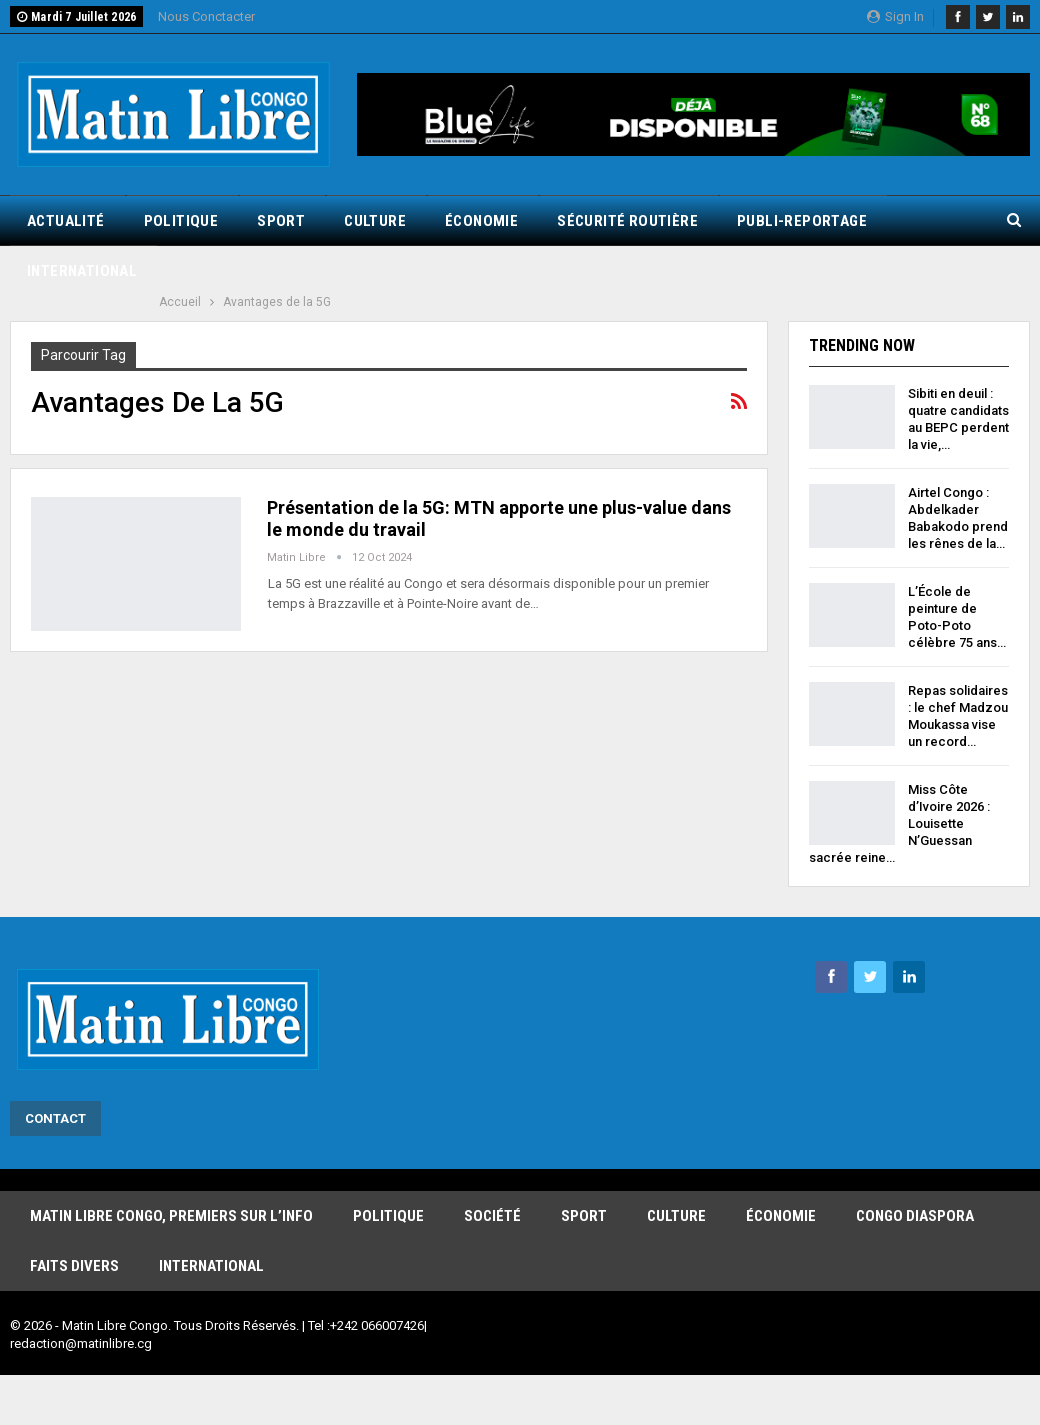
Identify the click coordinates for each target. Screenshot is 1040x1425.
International (82, 271)
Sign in (895, 16)
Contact (55, 1118)
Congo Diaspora (915, 1216)
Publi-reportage (802, 221)
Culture (375, 221)
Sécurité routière (627, 221)
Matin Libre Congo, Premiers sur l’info (171, 1216)
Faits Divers (74, 1266)
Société (492, 1216)
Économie (481, 221)
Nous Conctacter (206, 16)
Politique (181, 221)
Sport (281, 221)
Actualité (66, 221)
